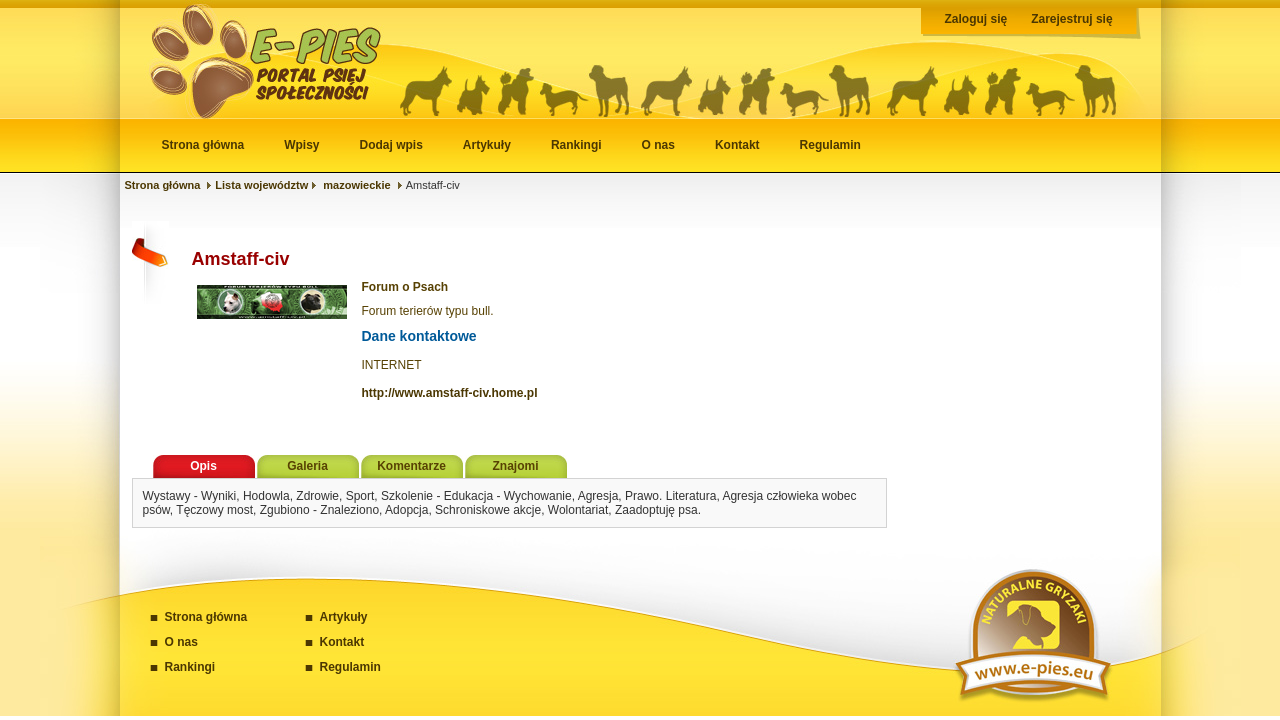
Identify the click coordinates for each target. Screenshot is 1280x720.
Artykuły (487, 145)
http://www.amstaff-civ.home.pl (450, 393)
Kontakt (737, 145)
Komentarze (411, 466)
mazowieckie (356, 185)
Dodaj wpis (391, 145)
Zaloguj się (976, 19)
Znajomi (515, 466)
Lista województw (261, 185)
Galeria (307, 466)
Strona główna (203, 145)
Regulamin (830, 145)
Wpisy (301, 145)
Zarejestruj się (1071, 19)
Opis (203, 466)
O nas (658, 145)
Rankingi (576, 145)
